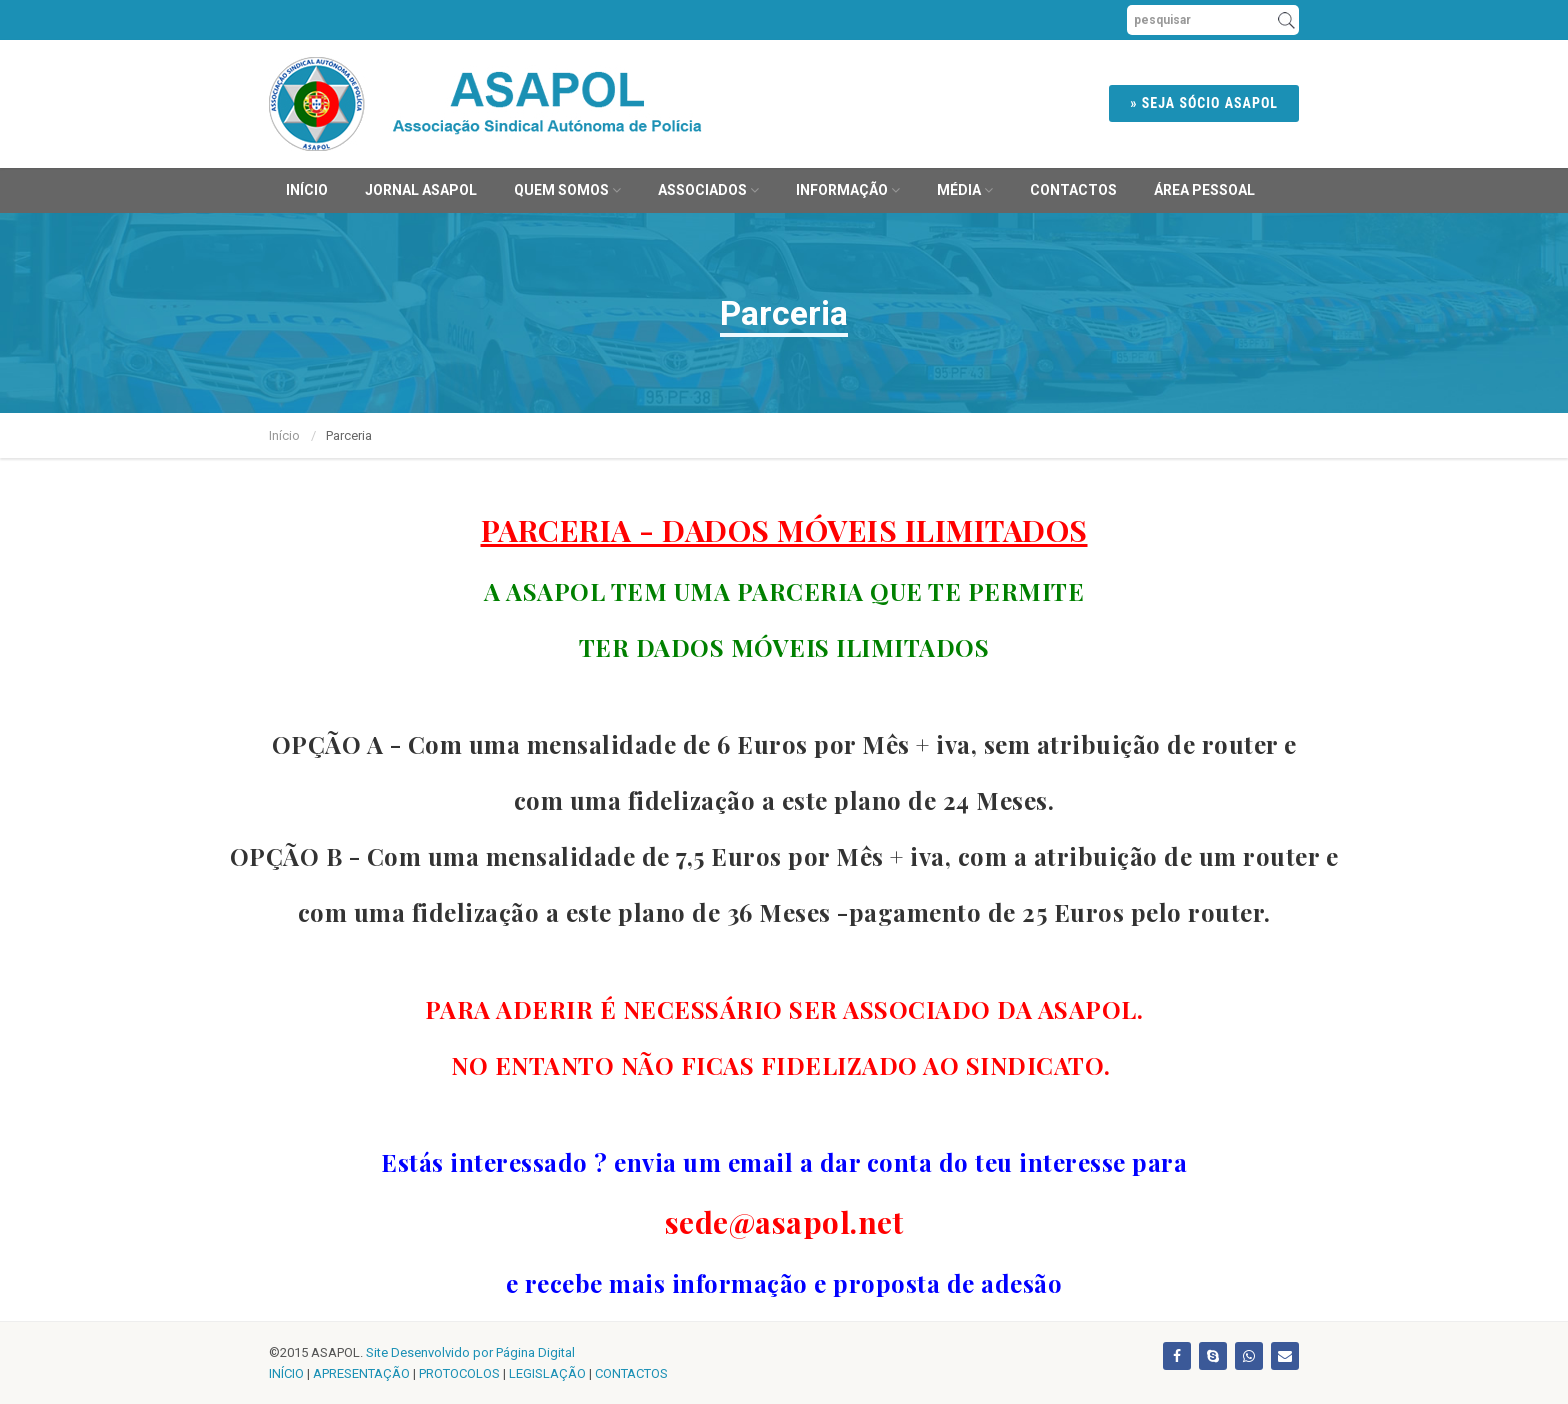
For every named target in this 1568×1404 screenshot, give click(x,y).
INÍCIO (286, 1373)
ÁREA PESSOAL (1204, 190)
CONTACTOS (631, 1373)
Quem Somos (567, 190)
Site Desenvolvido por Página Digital (470, 1352)
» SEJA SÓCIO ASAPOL (1204, 103)
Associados (708, 190)
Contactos (1073, 190)
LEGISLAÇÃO (547, 1373)
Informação (848, 190)
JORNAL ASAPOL (421, 190)
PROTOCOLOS (459, 1373)
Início (307, 190)
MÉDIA (965, 190)
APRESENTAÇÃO (361, 1373)
